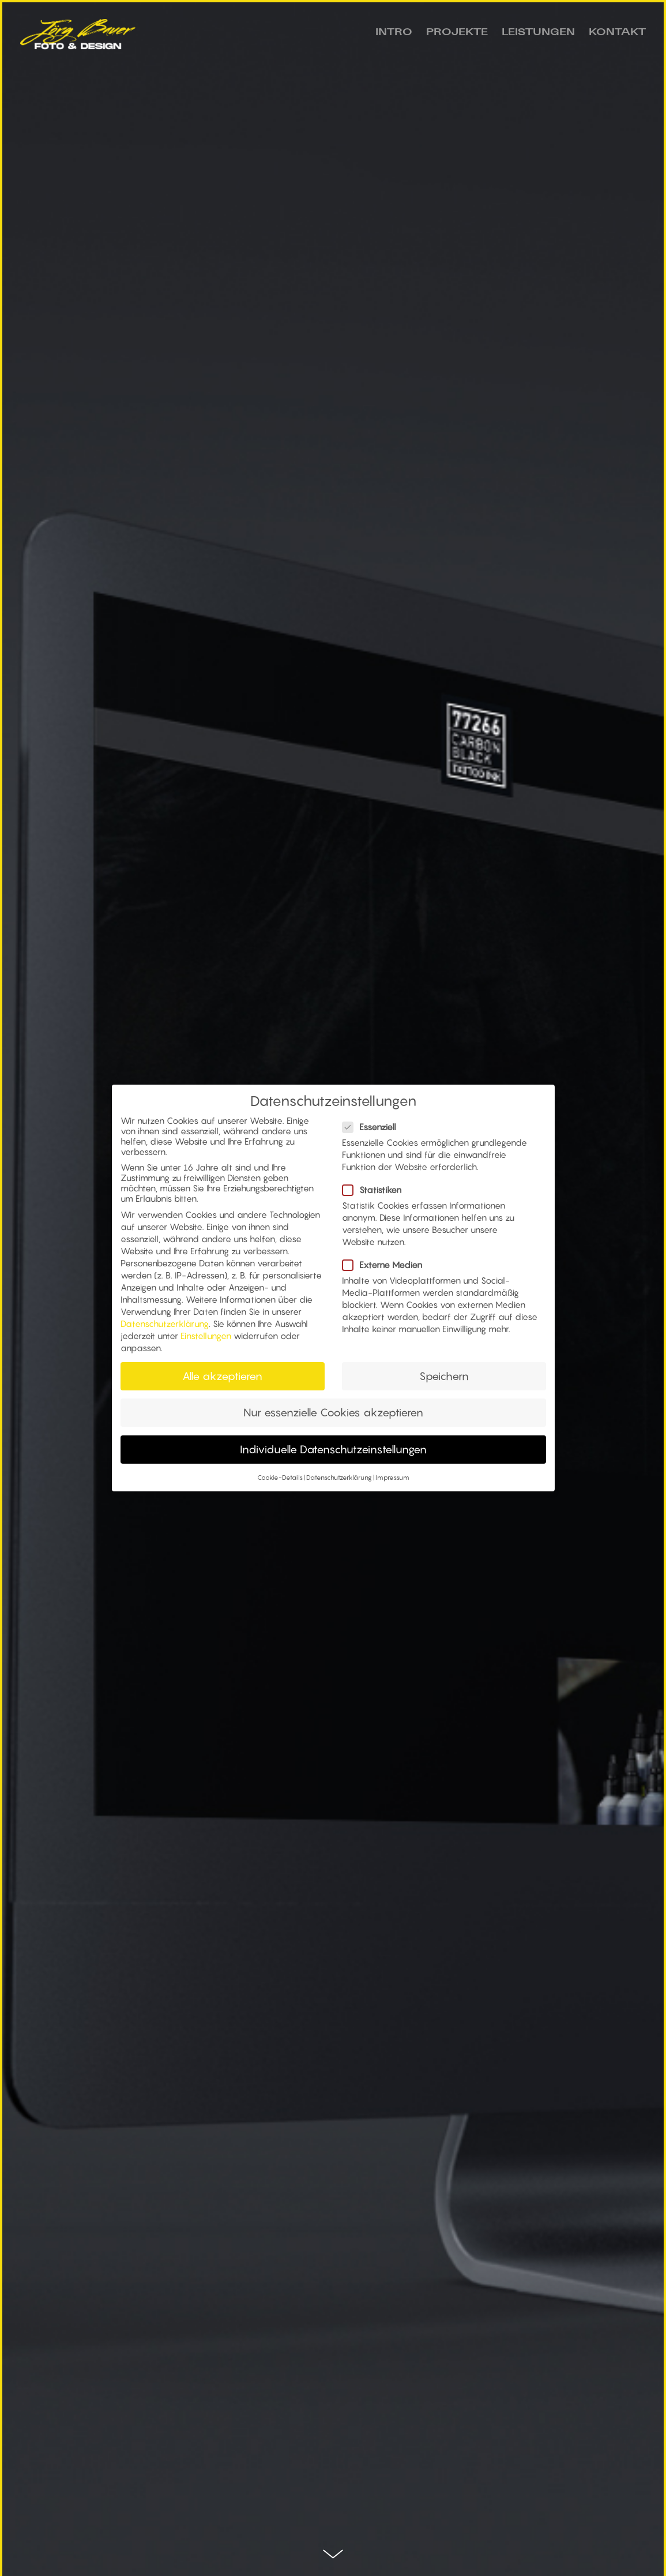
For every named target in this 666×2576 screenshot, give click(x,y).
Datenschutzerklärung (165, 1328)
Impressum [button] (392, 1483)
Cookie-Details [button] (280, 1483)
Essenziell (374, 1132)
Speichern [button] (444, 1381)
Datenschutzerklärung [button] (339, 1483)
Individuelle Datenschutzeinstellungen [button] (333, 1454)
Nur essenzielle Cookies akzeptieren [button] (333, 1418)
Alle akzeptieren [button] (222, 1381)
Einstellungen (205, 1341)
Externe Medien (387, 1270)
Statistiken (376, 1195)
